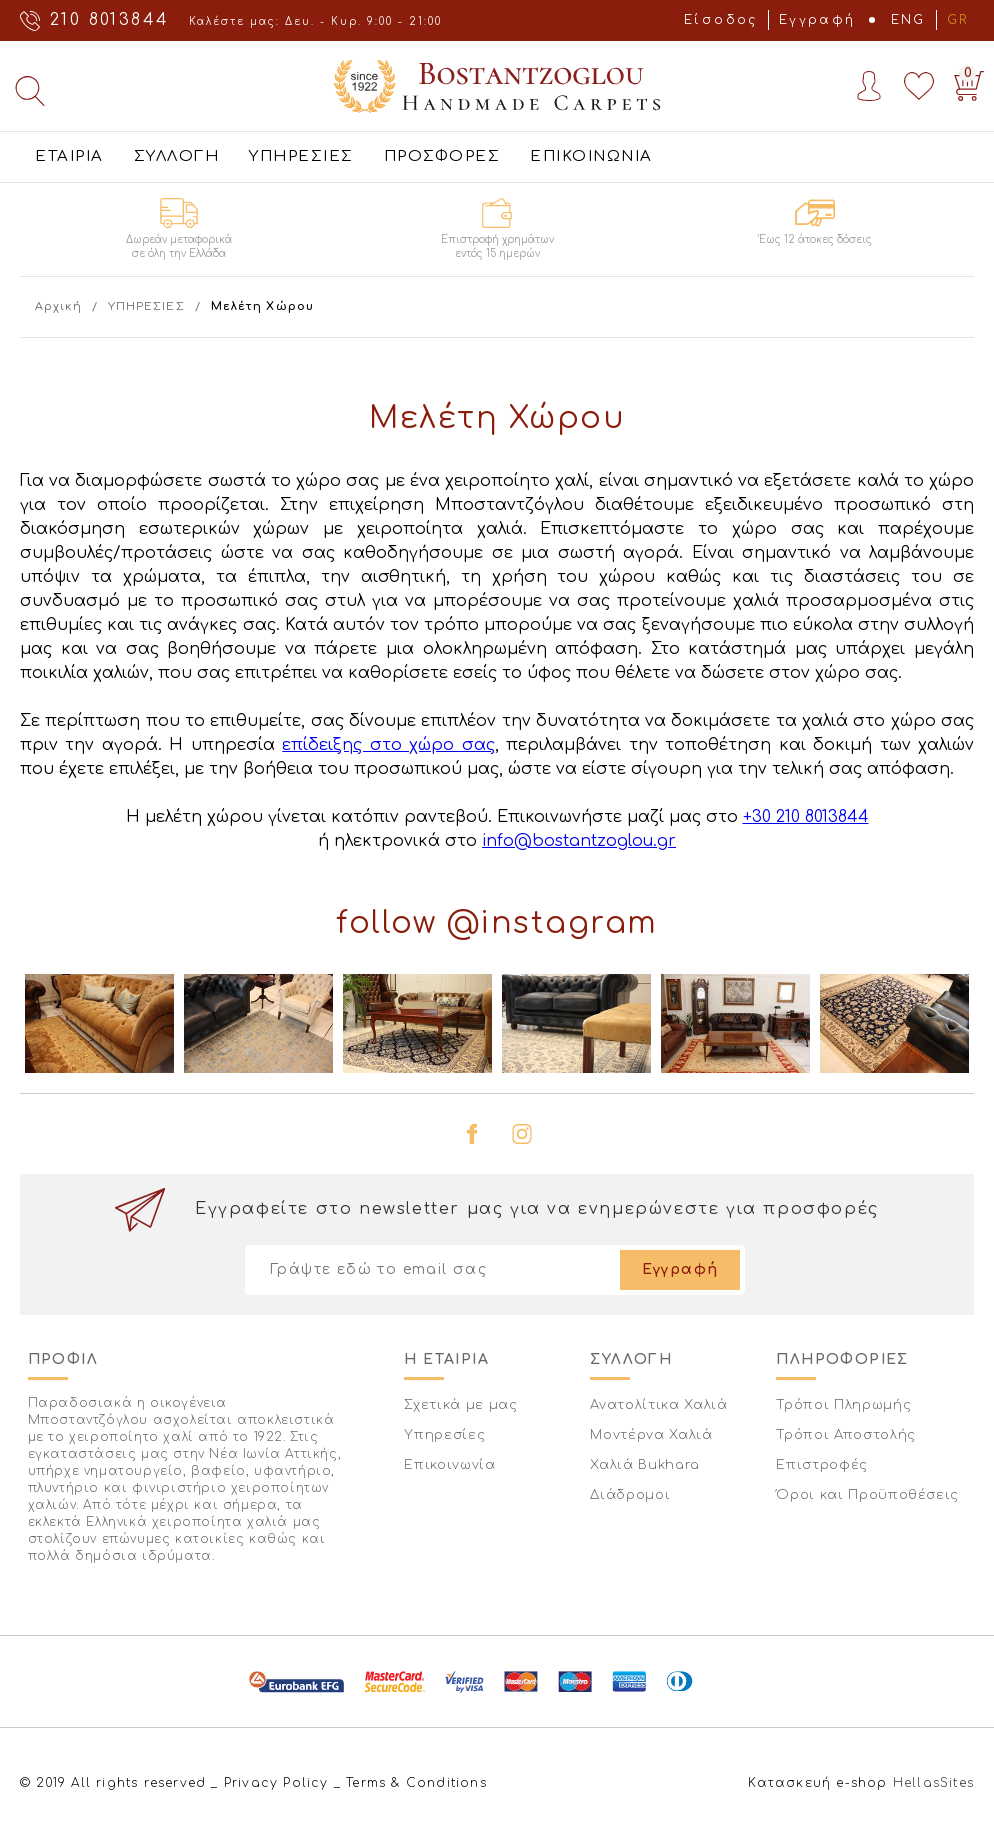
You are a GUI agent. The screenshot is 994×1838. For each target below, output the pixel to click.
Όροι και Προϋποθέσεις (867, 1495)
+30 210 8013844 (806, 817)
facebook (472, 1134)
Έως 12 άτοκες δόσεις (815, 239)
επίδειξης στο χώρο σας (388, 745)
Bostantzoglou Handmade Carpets (497, 86)
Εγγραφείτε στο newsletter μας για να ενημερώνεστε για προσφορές (537, 1209)
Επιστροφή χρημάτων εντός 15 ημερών (497, 246)
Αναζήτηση (30, 91)
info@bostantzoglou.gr (579, 841)
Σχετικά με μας (460, 1405)
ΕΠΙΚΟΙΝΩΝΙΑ (591, 156)
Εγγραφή (817, 20)
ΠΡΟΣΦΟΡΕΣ (442, 156)
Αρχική (58, 306)
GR (958, 20)
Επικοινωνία (449, 1465)
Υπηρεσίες (444, 1435)
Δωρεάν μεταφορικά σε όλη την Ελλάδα (179, 246)
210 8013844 (109, 20)
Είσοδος (721, 20)
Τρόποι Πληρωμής (843, 1405)
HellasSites (933, 1783)
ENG (908, 20)
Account (869, 86)
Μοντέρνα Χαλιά (651, 1435)
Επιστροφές (822, 1465)
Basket (965, 81)
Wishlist (919, 86)
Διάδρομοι (630, 1495)
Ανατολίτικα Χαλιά (658, 1405)
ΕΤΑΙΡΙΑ (69, 156)
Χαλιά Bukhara (644, 1465)
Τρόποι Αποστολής (845, 1435)
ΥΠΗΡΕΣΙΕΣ (301, 156)
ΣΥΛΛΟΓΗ (177, 156)
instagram (522, 1134)
